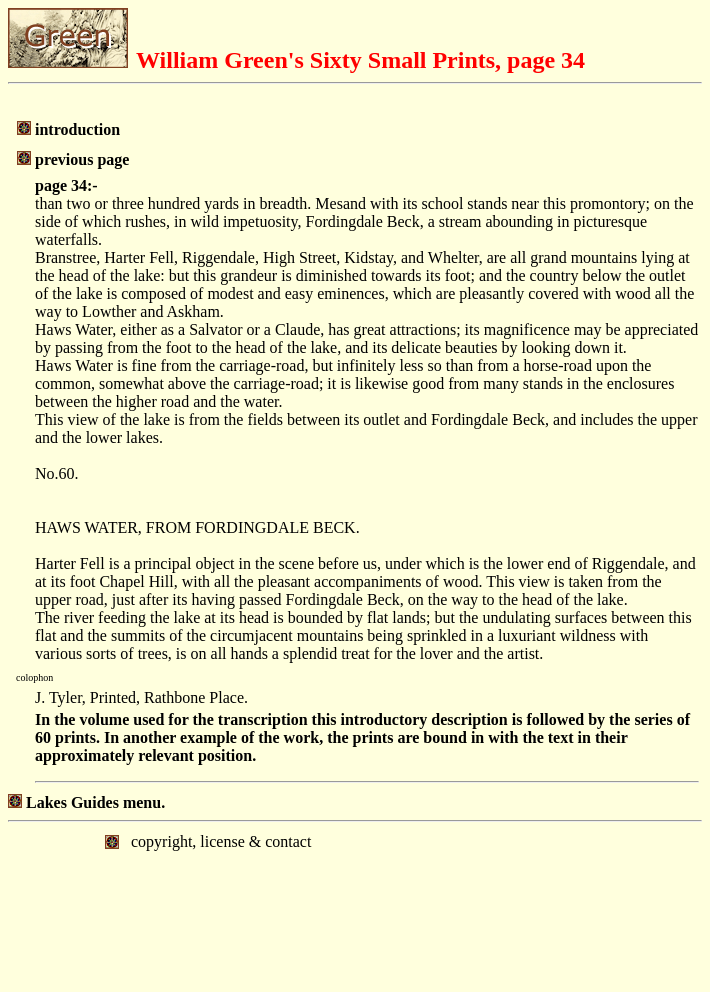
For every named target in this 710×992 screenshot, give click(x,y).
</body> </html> (355, 905)
